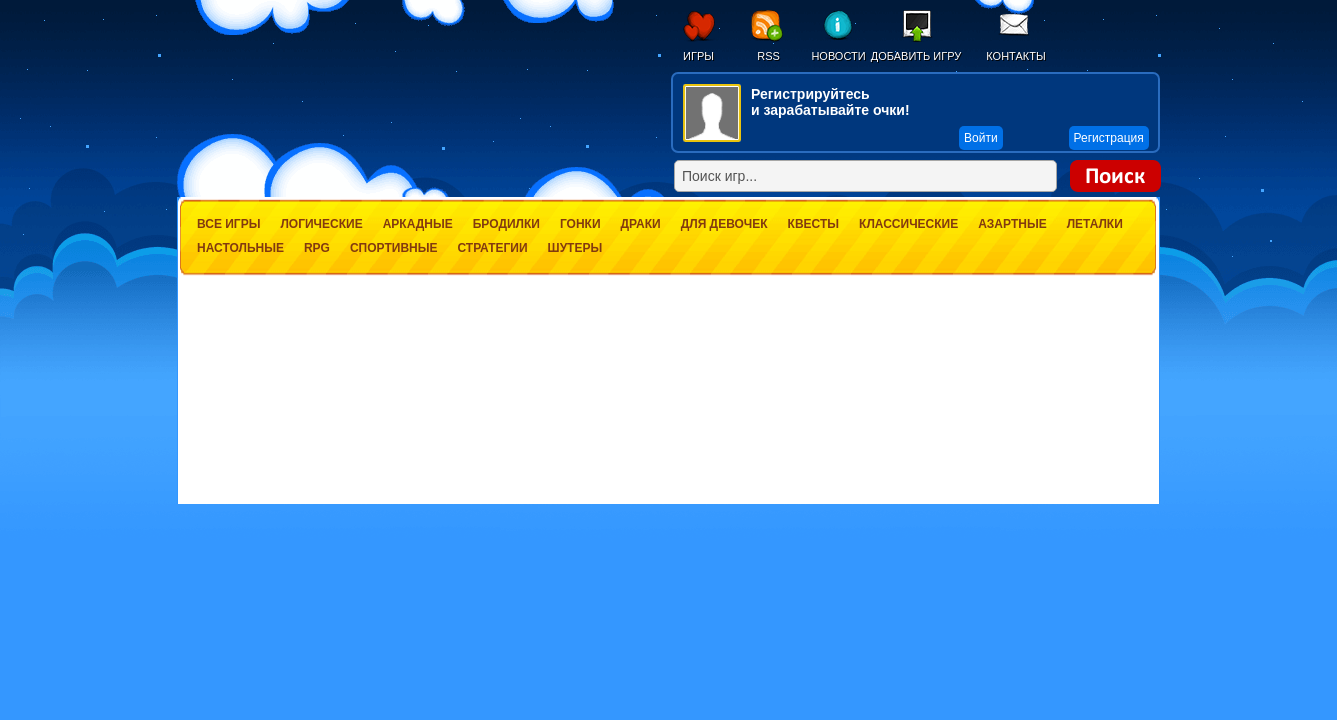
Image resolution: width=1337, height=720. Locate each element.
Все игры (228, 224)
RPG (317, 248)
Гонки (580, 224)
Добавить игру (916, 56)
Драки (641, 224)
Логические (321, 224)
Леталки (1095, 224)
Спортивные (394, 248)
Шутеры (575, 248)
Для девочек (724, 224)
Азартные (1012, 224)
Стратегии (492, 248)
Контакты (1015, 56)
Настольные (240, 248)
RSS (768, 56)
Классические (908, 224)
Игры (698, 56)
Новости (838, 56)
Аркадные (418, 224)
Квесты (813, 224)
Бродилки (506, 224)
